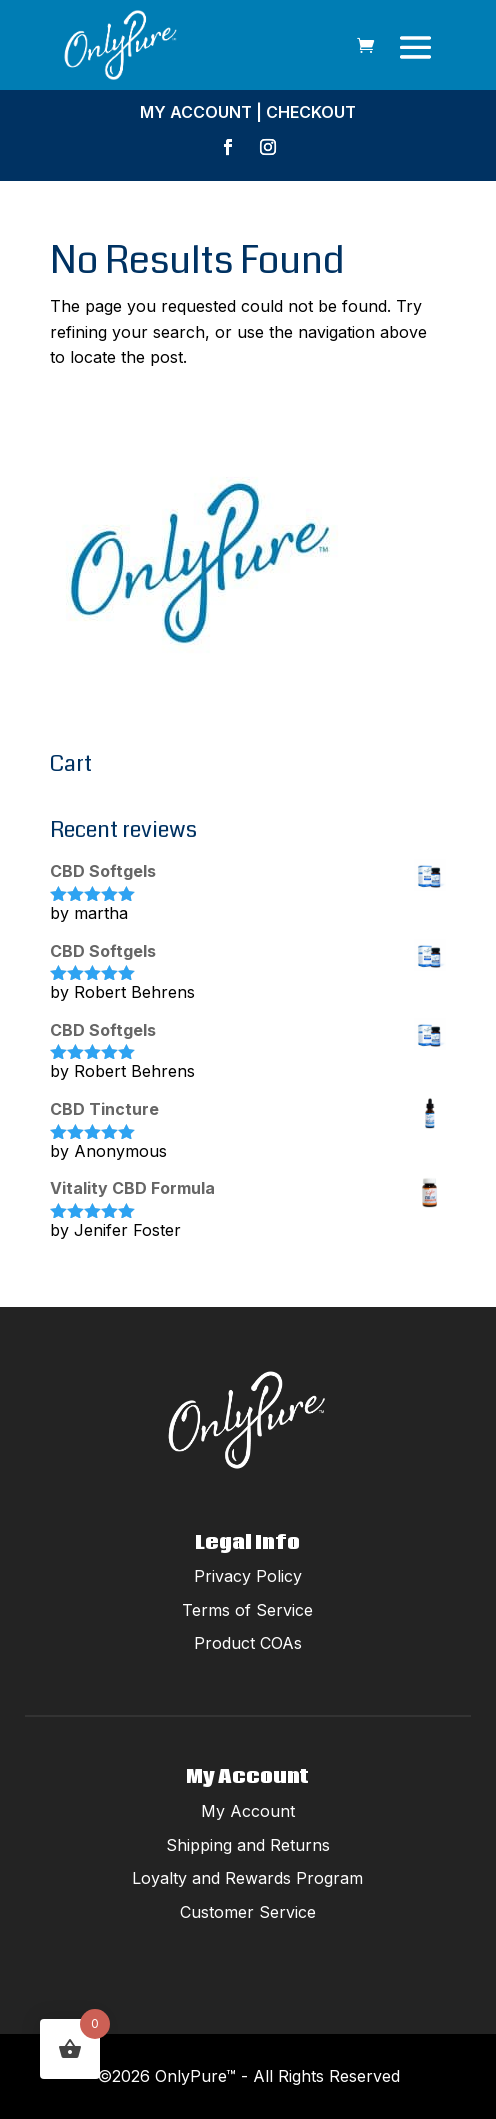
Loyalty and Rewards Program (247, 1878)
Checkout (311, 112)
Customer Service (248, 1912)
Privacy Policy (248, 1576)
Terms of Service (247, 1610)
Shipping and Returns (248, 1845)
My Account (196, 112)
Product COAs (248, 1643)
